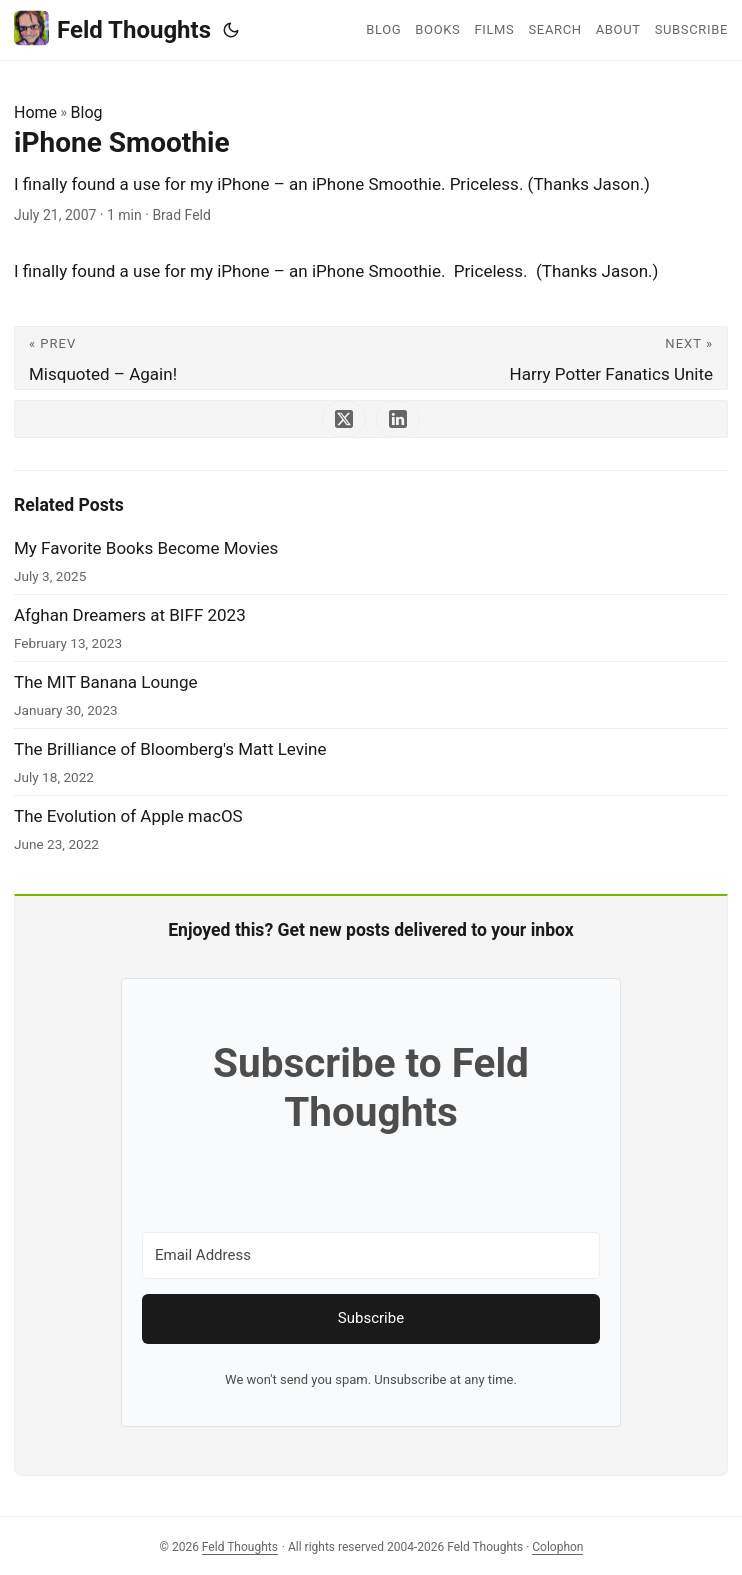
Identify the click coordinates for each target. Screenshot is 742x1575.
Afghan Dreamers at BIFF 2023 (130, 615)
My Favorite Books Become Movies (146, 548)
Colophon (557, 1547)
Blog (87, 112)
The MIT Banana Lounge (106, 682)
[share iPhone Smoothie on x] (344, 419)
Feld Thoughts (112, 28)
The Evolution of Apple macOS (128, 816)
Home (35, 112)
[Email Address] (371, 1255)
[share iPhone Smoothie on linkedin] (398, 419)
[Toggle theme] (231, 30)
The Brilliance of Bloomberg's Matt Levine (170, 749)
